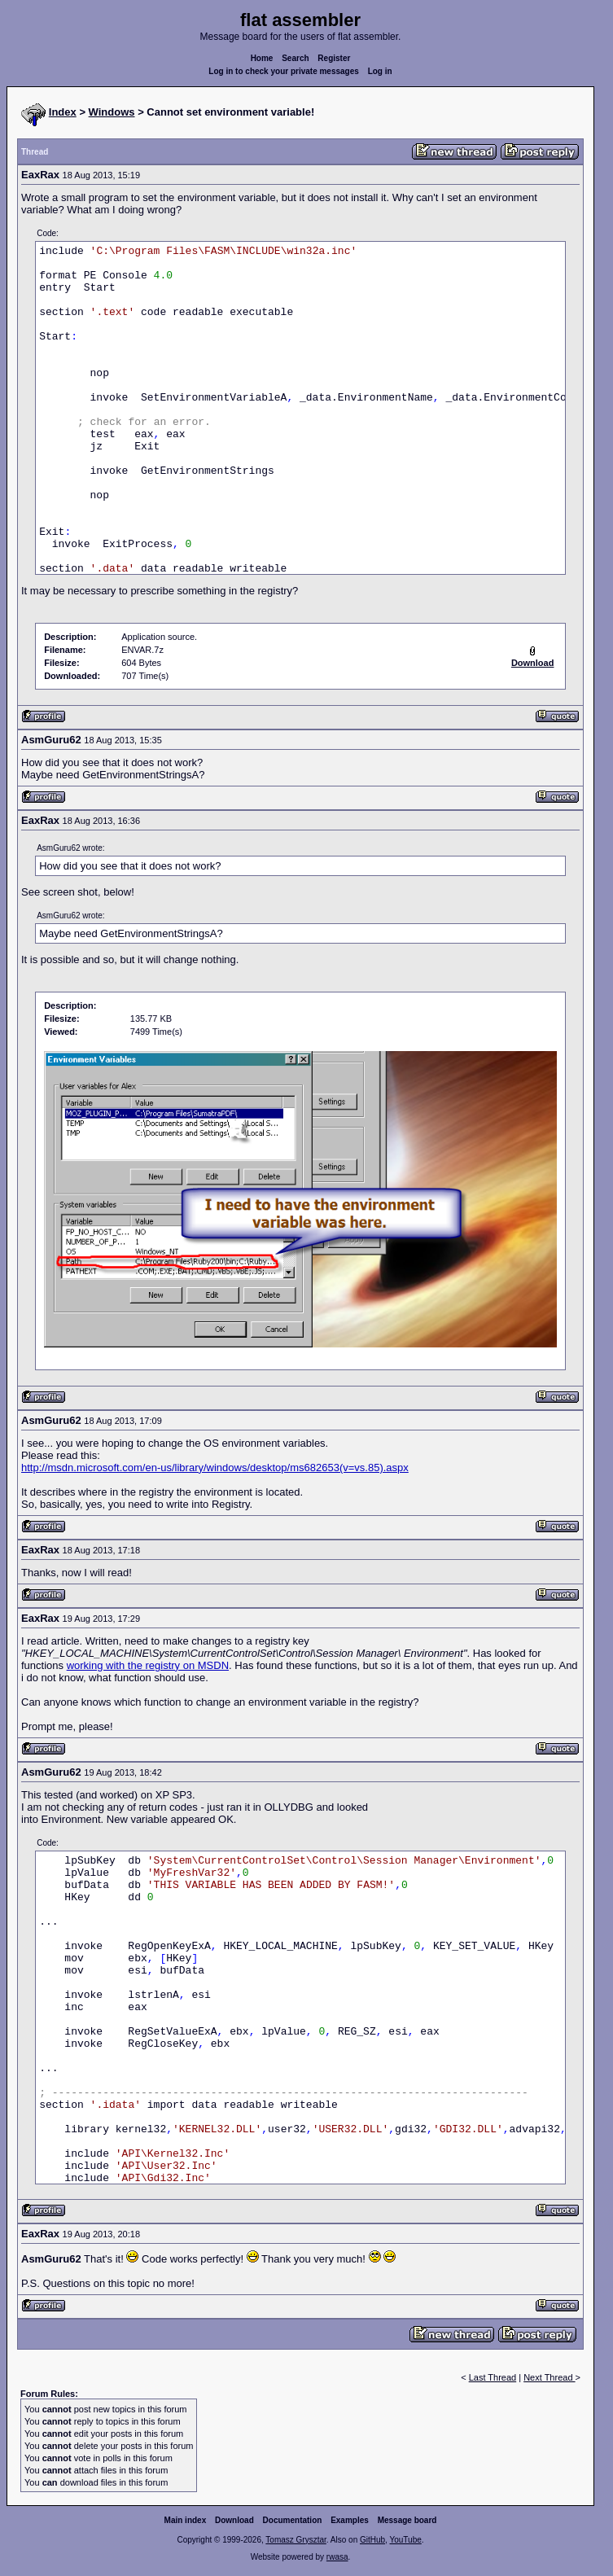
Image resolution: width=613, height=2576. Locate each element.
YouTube (405, 2539)
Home (262, 58)
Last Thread (493, 2377)
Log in (380, 71)
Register (333, 58)
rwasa (337, 2556)
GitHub (372, 2539)
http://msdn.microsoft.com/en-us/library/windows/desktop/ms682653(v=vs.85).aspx (215, 1467)
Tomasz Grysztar (295, 2539)
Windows (112, 112)
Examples (350, 2520)
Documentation (292, 2520)
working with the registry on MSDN (148, 1665)
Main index (185, 2520)
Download (234, 2520)
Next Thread (549, 2377)
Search (295, 58)
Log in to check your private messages (283, 71)
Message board (407, 2520)
